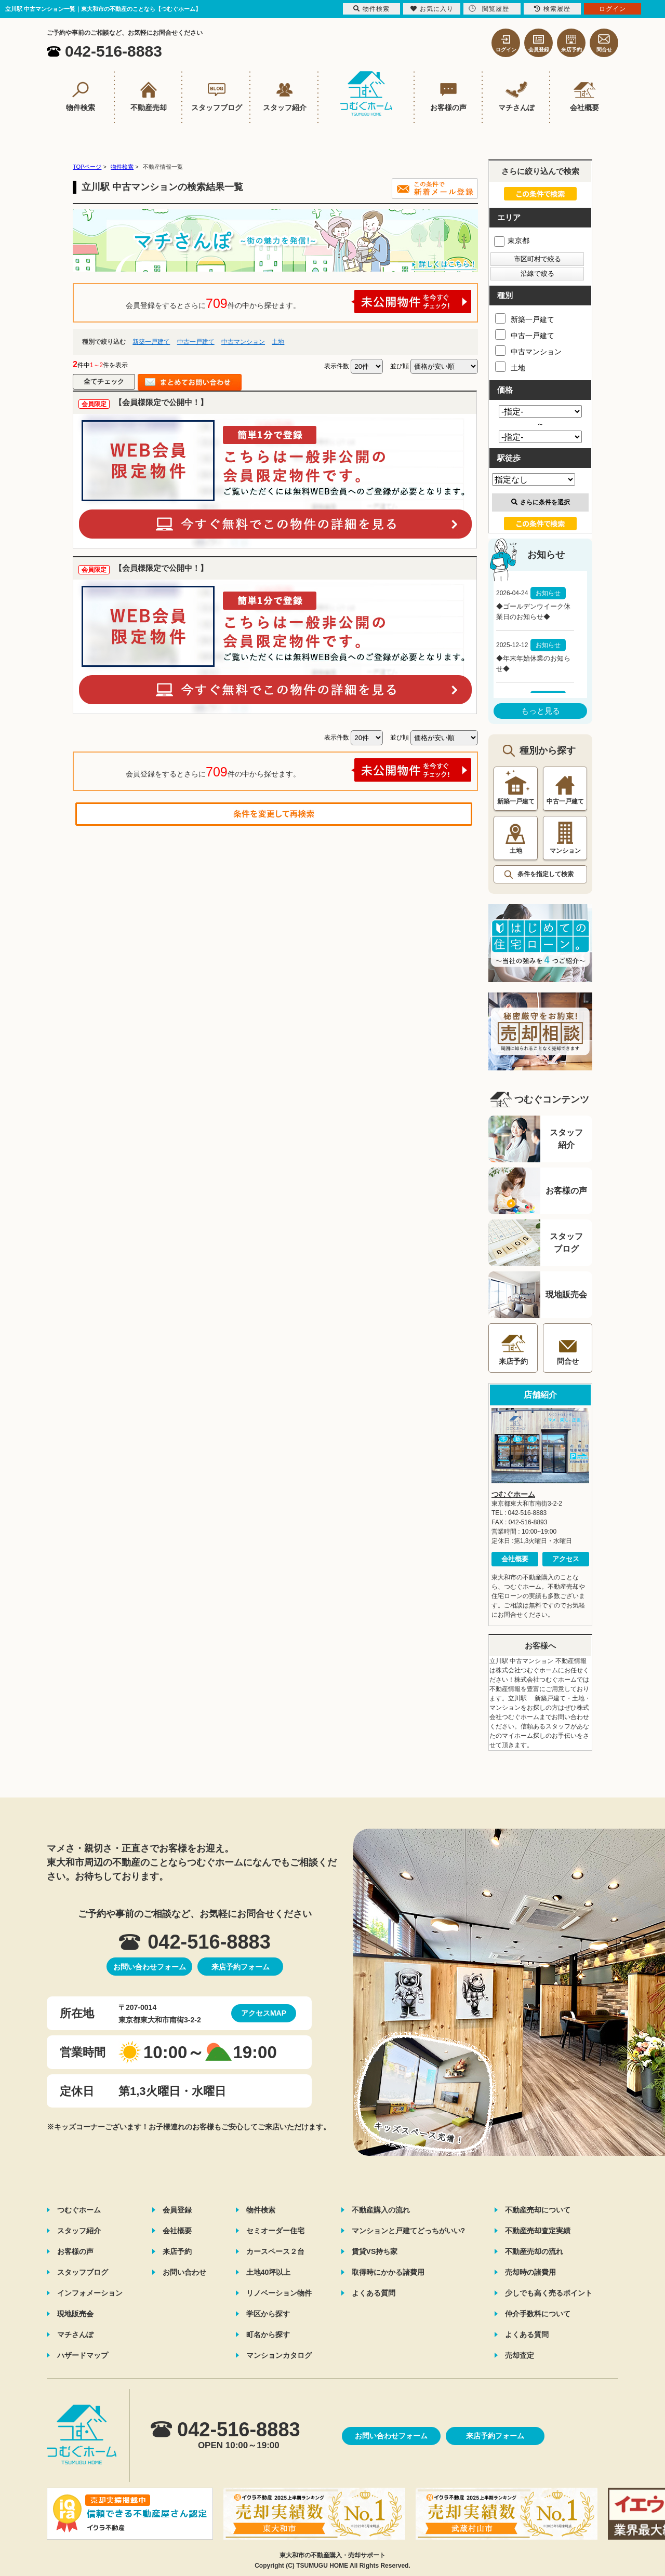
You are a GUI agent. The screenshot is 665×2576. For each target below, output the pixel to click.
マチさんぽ (75, 2334)
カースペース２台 (275, 2251)
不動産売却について (537, 2210)
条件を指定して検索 (545, 874)
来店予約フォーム (240, 1967)
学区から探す (268, 2314)
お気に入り (432, 8)
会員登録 (177, 2210)
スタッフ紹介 (79, 2230)
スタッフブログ (82, 2272)
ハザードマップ (82, 2355)
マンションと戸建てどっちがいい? (409, 2230)
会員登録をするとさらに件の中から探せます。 (299, 301)
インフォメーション (90, 2293)
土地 (278, 341)
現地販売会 (75, 2314)
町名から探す (268, 2334)
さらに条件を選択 (540, 502)
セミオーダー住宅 (275, 2230)
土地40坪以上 (268, 2272)
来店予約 (177, 2251)
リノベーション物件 (279, 2293)
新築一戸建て (151, 341)
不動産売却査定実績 (537, 2230)
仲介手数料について (537, 2314)
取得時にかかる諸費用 (388, 2272)
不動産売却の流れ (534, 2251)
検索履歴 (552, 8)
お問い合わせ (184, 2272)
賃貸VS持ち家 (375, 2251)
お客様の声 (75, 2251)
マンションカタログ (279, 2355)
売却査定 (519, 2355)
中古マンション (243, 341)
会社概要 (514, 1559)
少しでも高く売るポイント (548, 2293)
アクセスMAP (263, 2013)
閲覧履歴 (489, 8)
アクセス (565, 1559)
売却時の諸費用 (530, 2272)
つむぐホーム (513, 1494)
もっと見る (540, 710)
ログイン (612, 8)
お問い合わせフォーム (149, 1967)
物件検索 (260, 2210)
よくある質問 (373, 2293)
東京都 (511, 240)
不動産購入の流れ (381, 2210)
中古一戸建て (196, 341)
